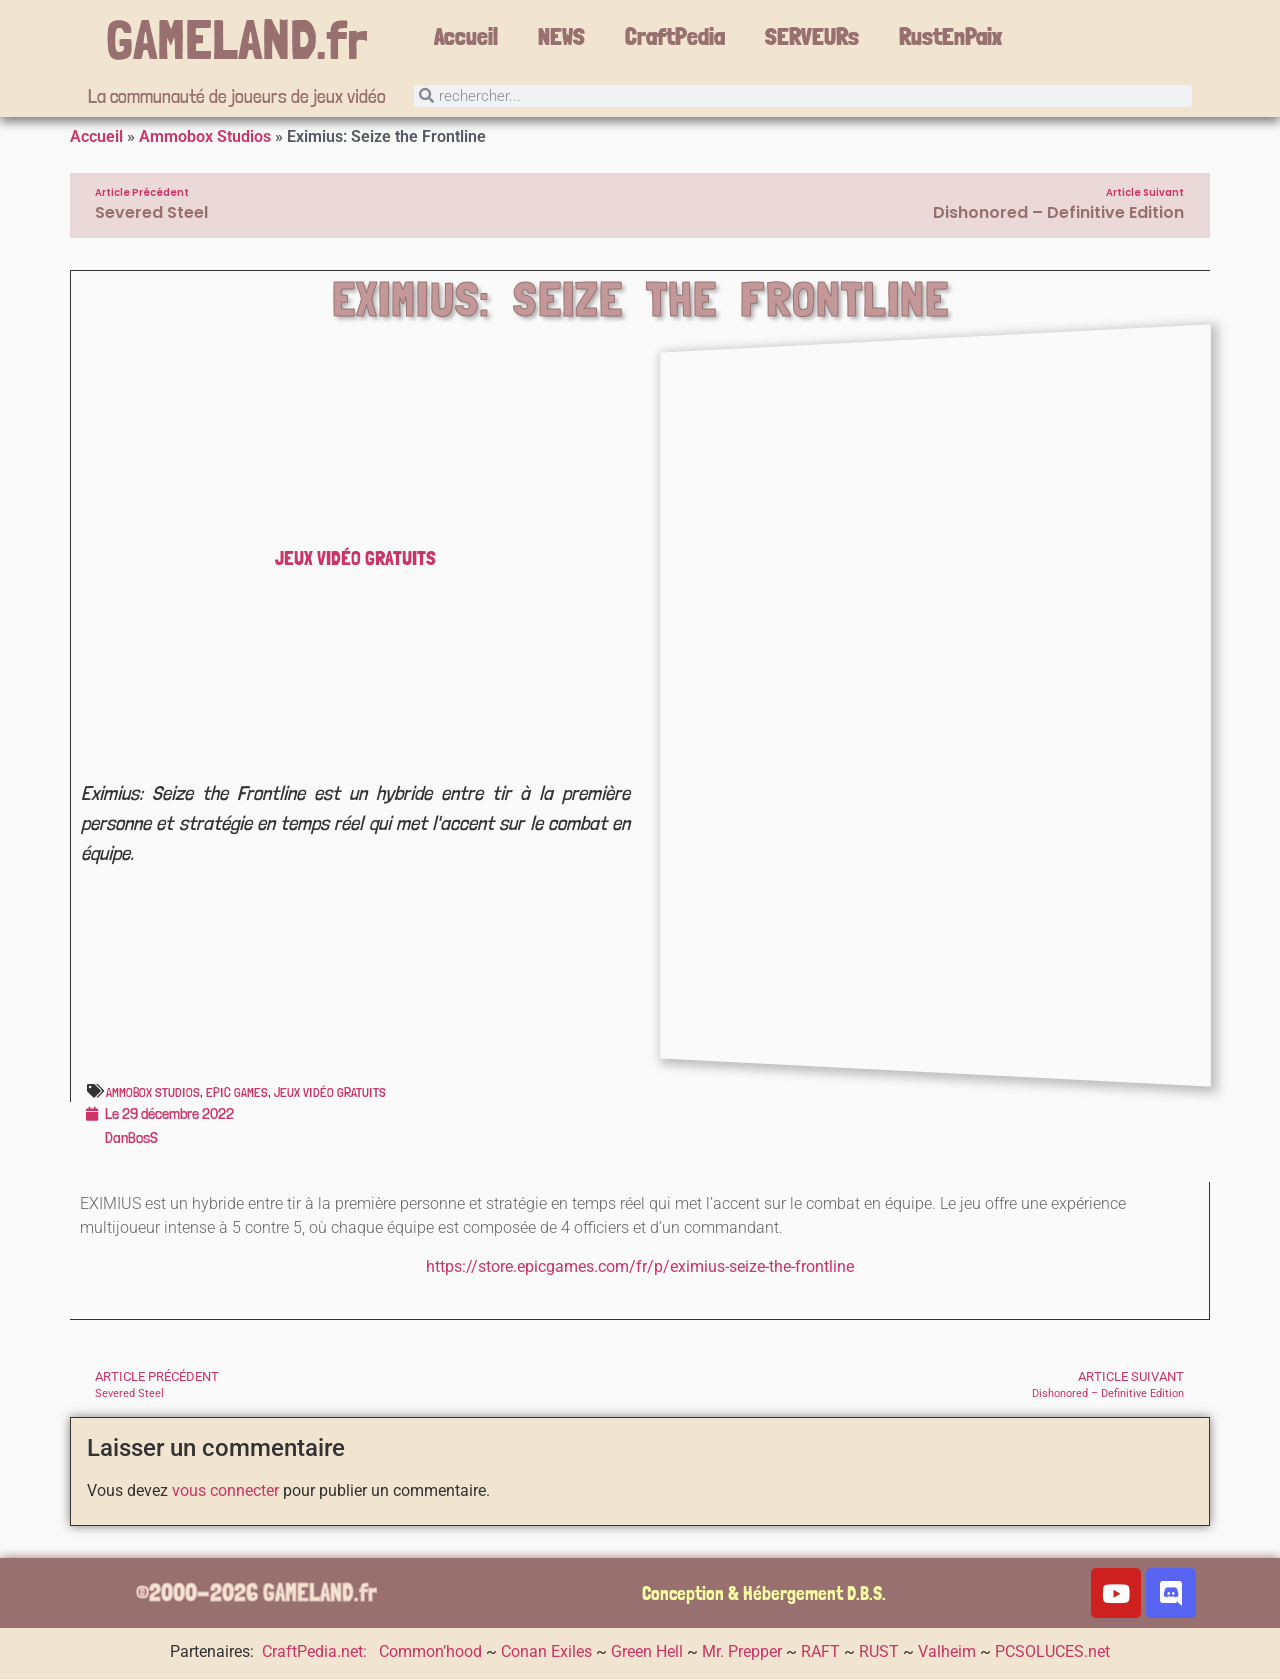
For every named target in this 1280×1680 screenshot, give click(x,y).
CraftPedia (675, 36)
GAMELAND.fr (237, 40)
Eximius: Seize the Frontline (641, 301)
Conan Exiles (546, 1653)
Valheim (947, 1653)
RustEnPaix (950, 36)
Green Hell (647, 1653)
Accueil (466, 36)
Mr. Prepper (742, 1653)
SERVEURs (812, 36)
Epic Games (237, 1094)
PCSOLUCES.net (1052, 1653)
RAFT (820, 1653)
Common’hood (430, 1653)
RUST (879, 1653)
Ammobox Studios (205, 138)
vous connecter (225, 1492)
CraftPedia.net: (316, 1653)
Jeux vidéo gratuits (355, 560)
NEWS (561, 36)
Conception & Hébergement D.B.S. (764, 1595)
